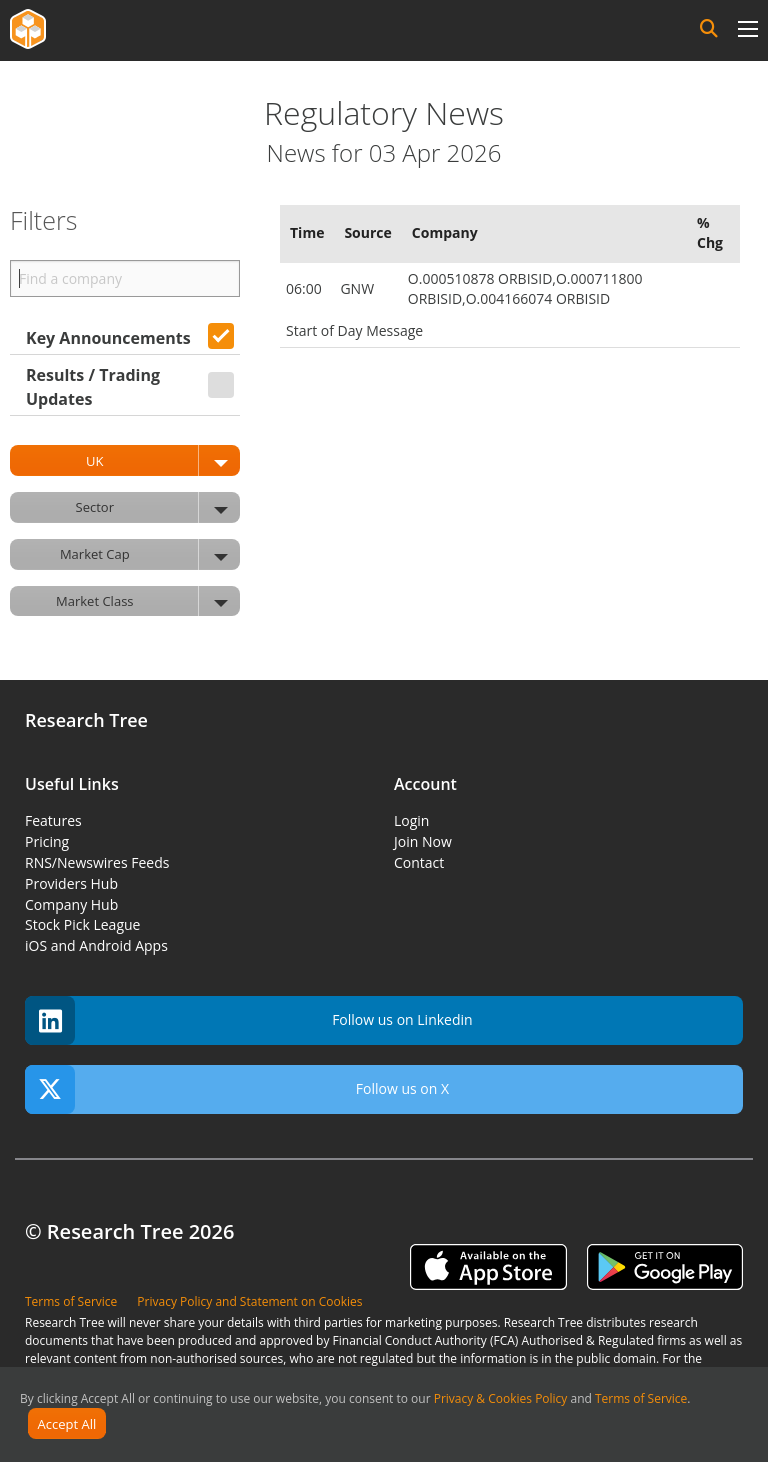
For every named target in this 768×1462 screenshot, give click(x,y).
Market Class (148, 601)
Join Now (423, 841)
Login (411, 820)
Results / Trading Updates (93, 387)
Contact (419, 862)
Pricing (47, 841)
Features (53, 820)
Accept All (67, 1424)
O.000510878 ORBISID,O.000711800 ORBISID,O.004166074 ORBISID (525, 288)
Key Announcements (108, 338)
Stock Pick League (82, 924)
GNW (358, 288)
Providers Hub (71, 883)
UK (163, 460)
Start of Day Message (354, 330)
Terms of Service (641, 1398)
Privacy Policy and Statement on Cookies (249, 1301)
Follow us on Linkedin (249, 1020)
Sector (158, 507)
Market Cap (150, 554)
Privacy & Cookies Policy (501, 1398)
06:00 (305, 288)
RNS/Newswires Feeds (97, 862)
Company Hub (71, 904)
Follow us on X (237, 1089)
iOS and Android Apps (96, 945)
